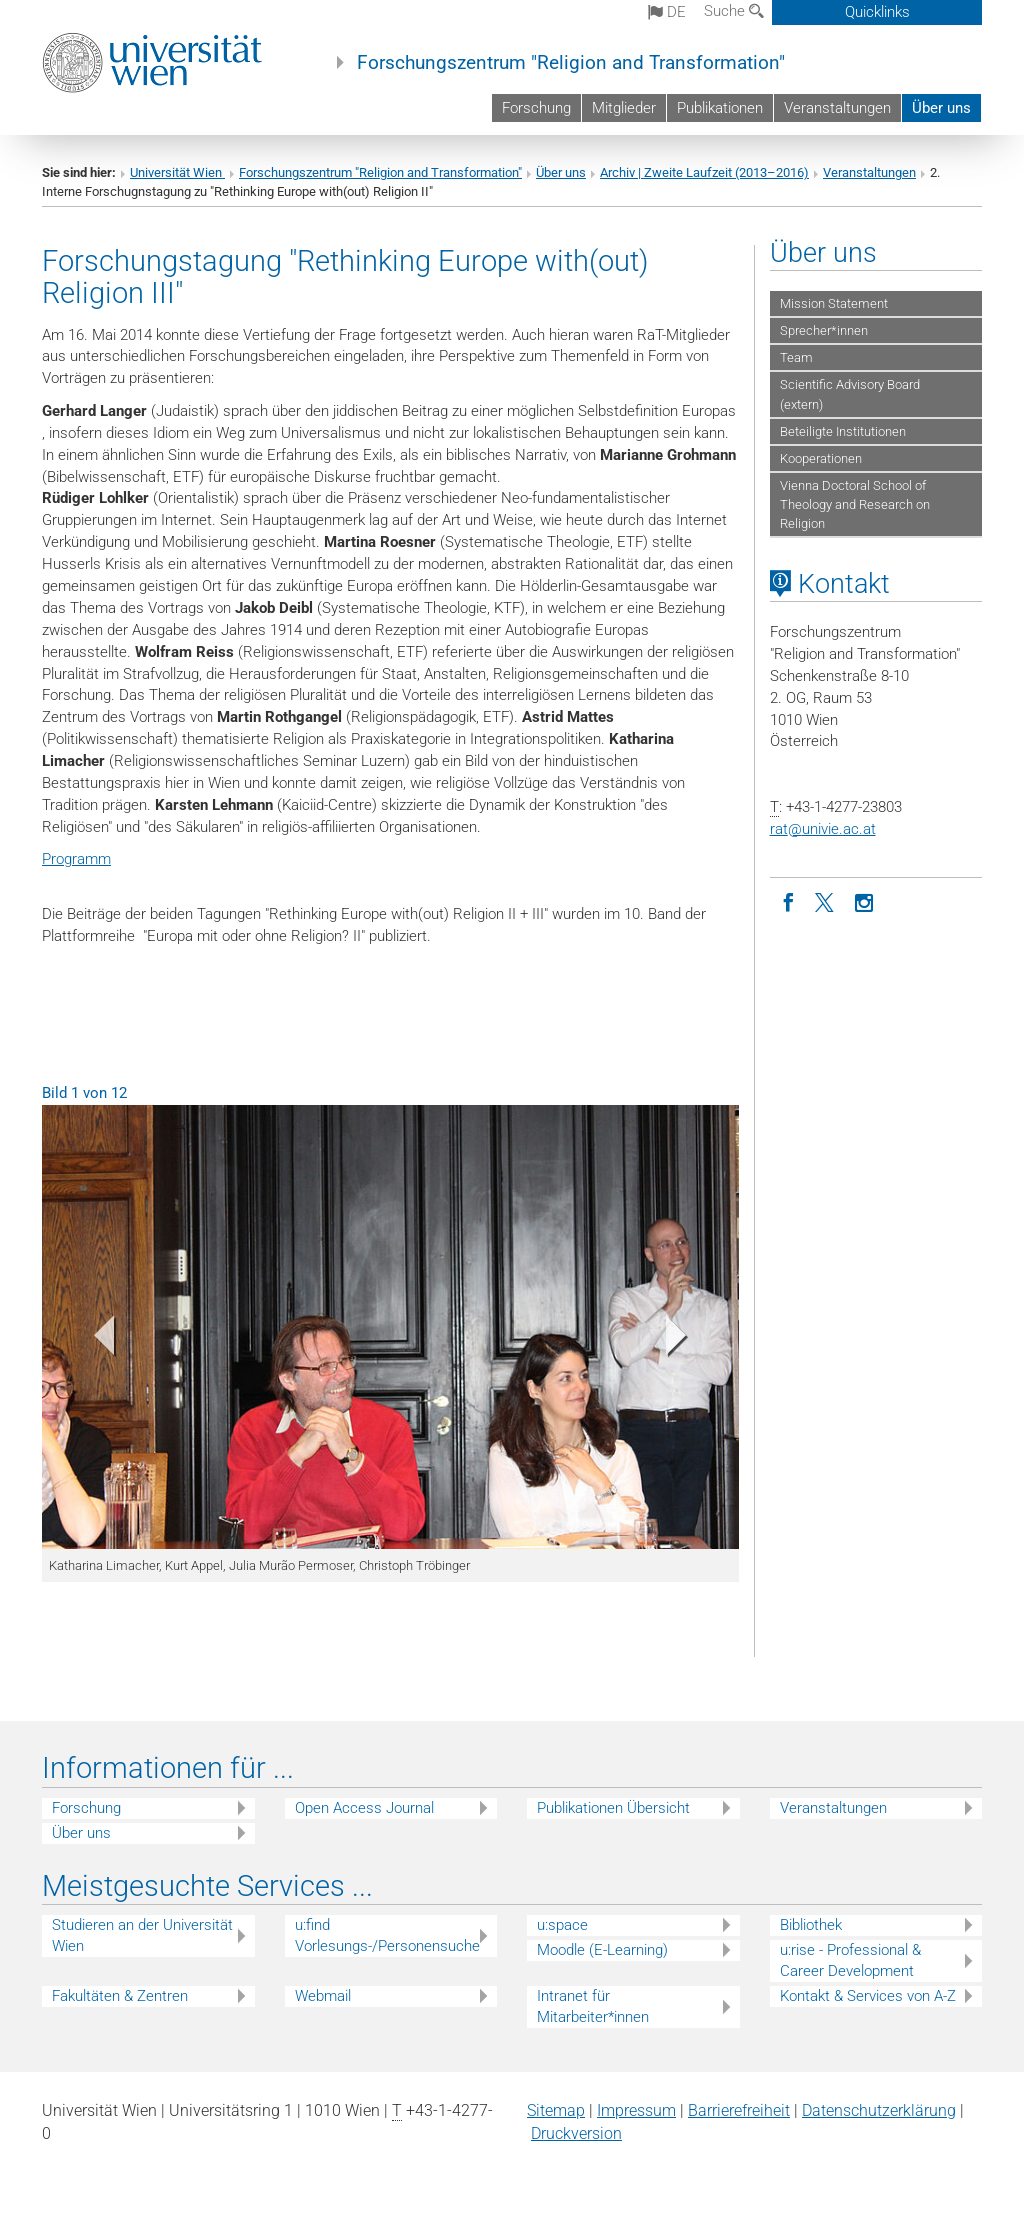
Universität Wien (177, 172)
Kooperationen (821, 458)
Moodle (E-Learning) (602, 1950)
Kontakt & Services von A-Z (868, 1996)
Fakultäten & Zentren (120, 1996)
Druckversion (576, 2133)
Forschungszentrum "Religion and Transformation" (571, 63)
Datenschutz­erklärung (879, 2110)
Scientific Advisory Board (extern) (850, 394)
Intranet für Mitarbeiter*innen (593, 2006)
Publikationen (720, 108)
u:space (562, 1925)
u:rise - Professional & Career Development (850, 1960)
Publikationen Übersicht (613, 1808)
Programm (76, 859)
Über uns (941, 108)
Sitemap (556, 2110)
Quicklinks (877, 12)
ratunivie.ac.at (823, 829)
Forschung (536, 108)
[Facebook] (789, 901)
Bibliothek (811, 1925)
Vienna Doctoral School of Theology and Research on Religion (855, 504)
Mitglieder (624, 108)
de (667, 12)
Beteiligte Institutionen (843, 431)
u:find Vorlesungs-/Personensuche (387, 1935)
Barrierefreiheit (739, 2110)
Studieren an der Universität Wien (142, 1935)
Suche (734, 11)
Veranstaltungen (837, 108)
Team (796, 357)
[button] (94, 1340)
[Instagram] (865, 901)
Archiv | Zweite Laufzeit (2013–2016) (704, 172)
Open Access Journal (364, 1808)
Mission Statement (834, 303)
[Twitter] (827, 901)
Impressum (636, 2110)
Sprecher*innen (824, 330)
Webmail (323, 1996)
